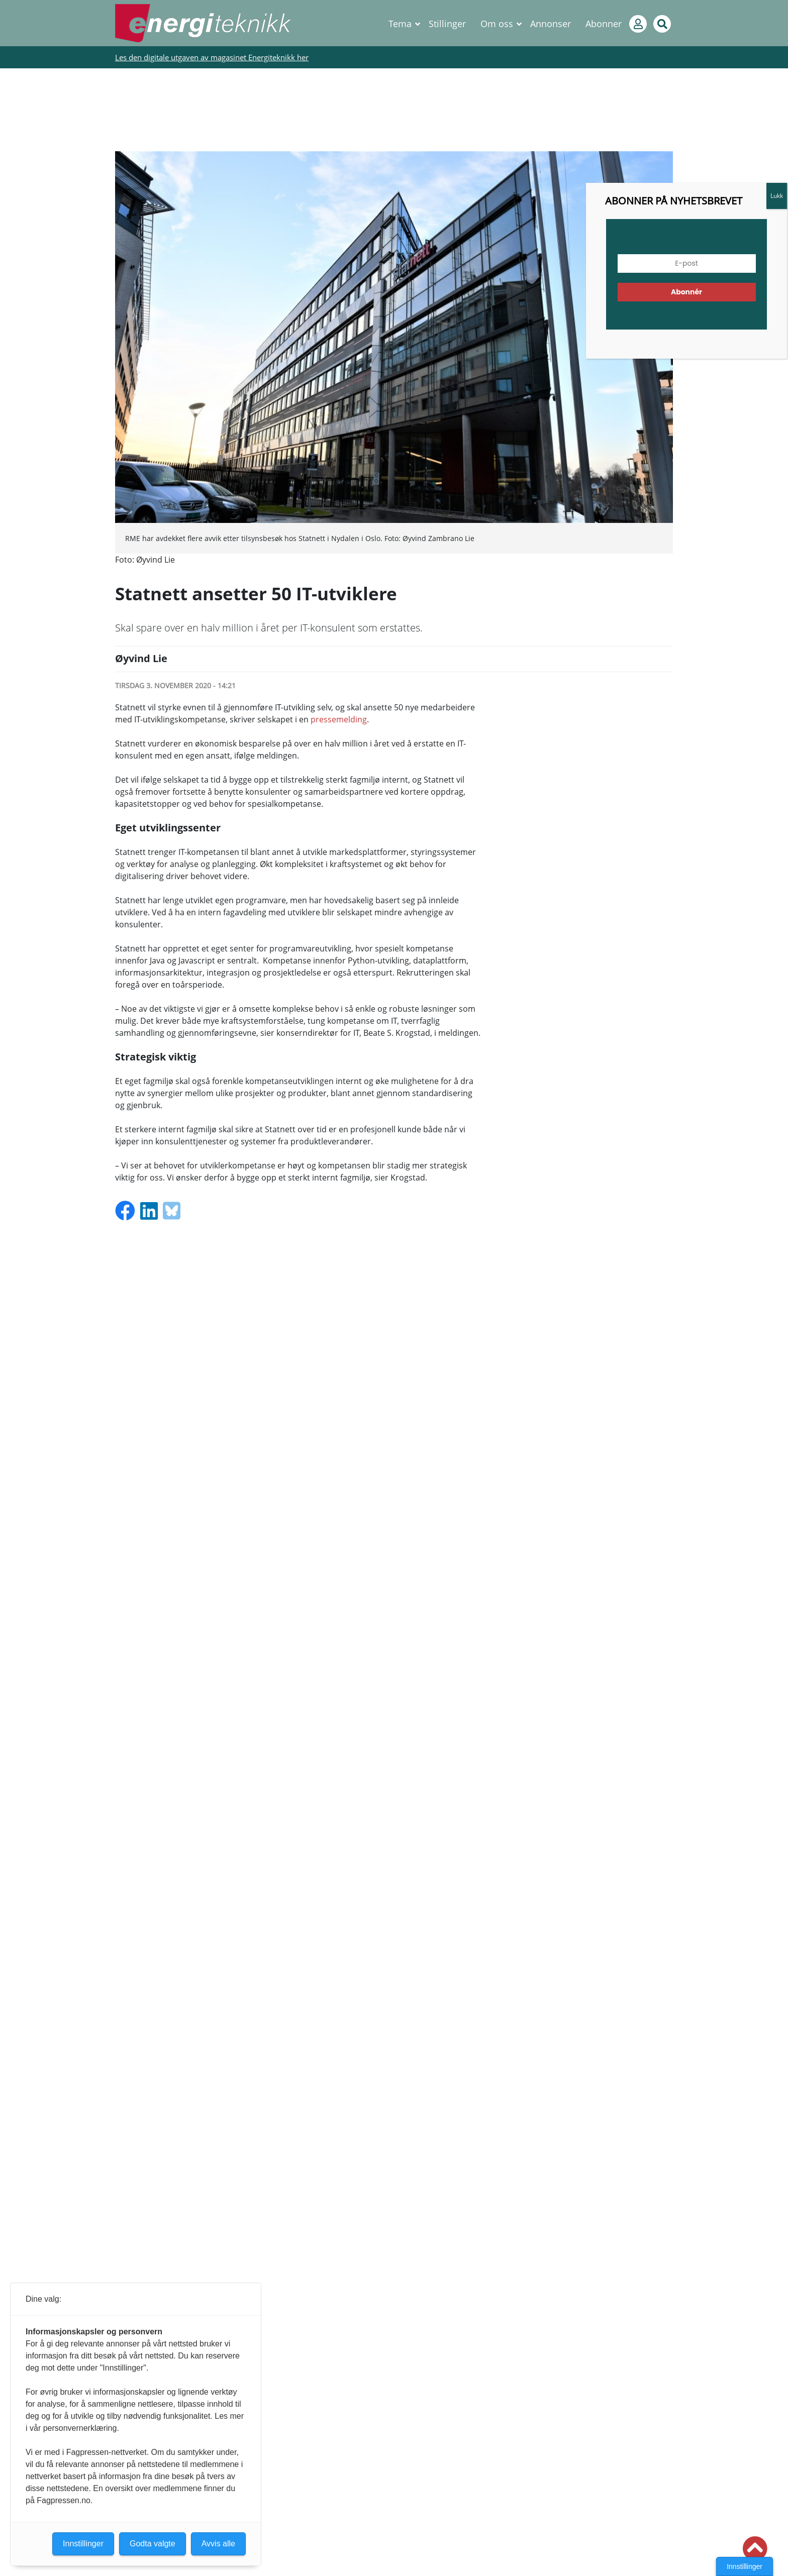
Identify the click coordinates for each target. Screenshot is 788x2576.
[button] (754, 2549)
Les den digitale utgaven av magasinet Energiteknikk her (212, 57)
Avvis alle (218, 2543)
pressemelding (339, 719)
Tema (400, 24)
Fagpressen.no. (64, 2500)
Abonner (603, 24)
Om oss (496, 24)
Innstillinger (744, 2566)
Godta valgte (152, 2543)
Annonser (550, 24)
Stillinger (447, 24)
